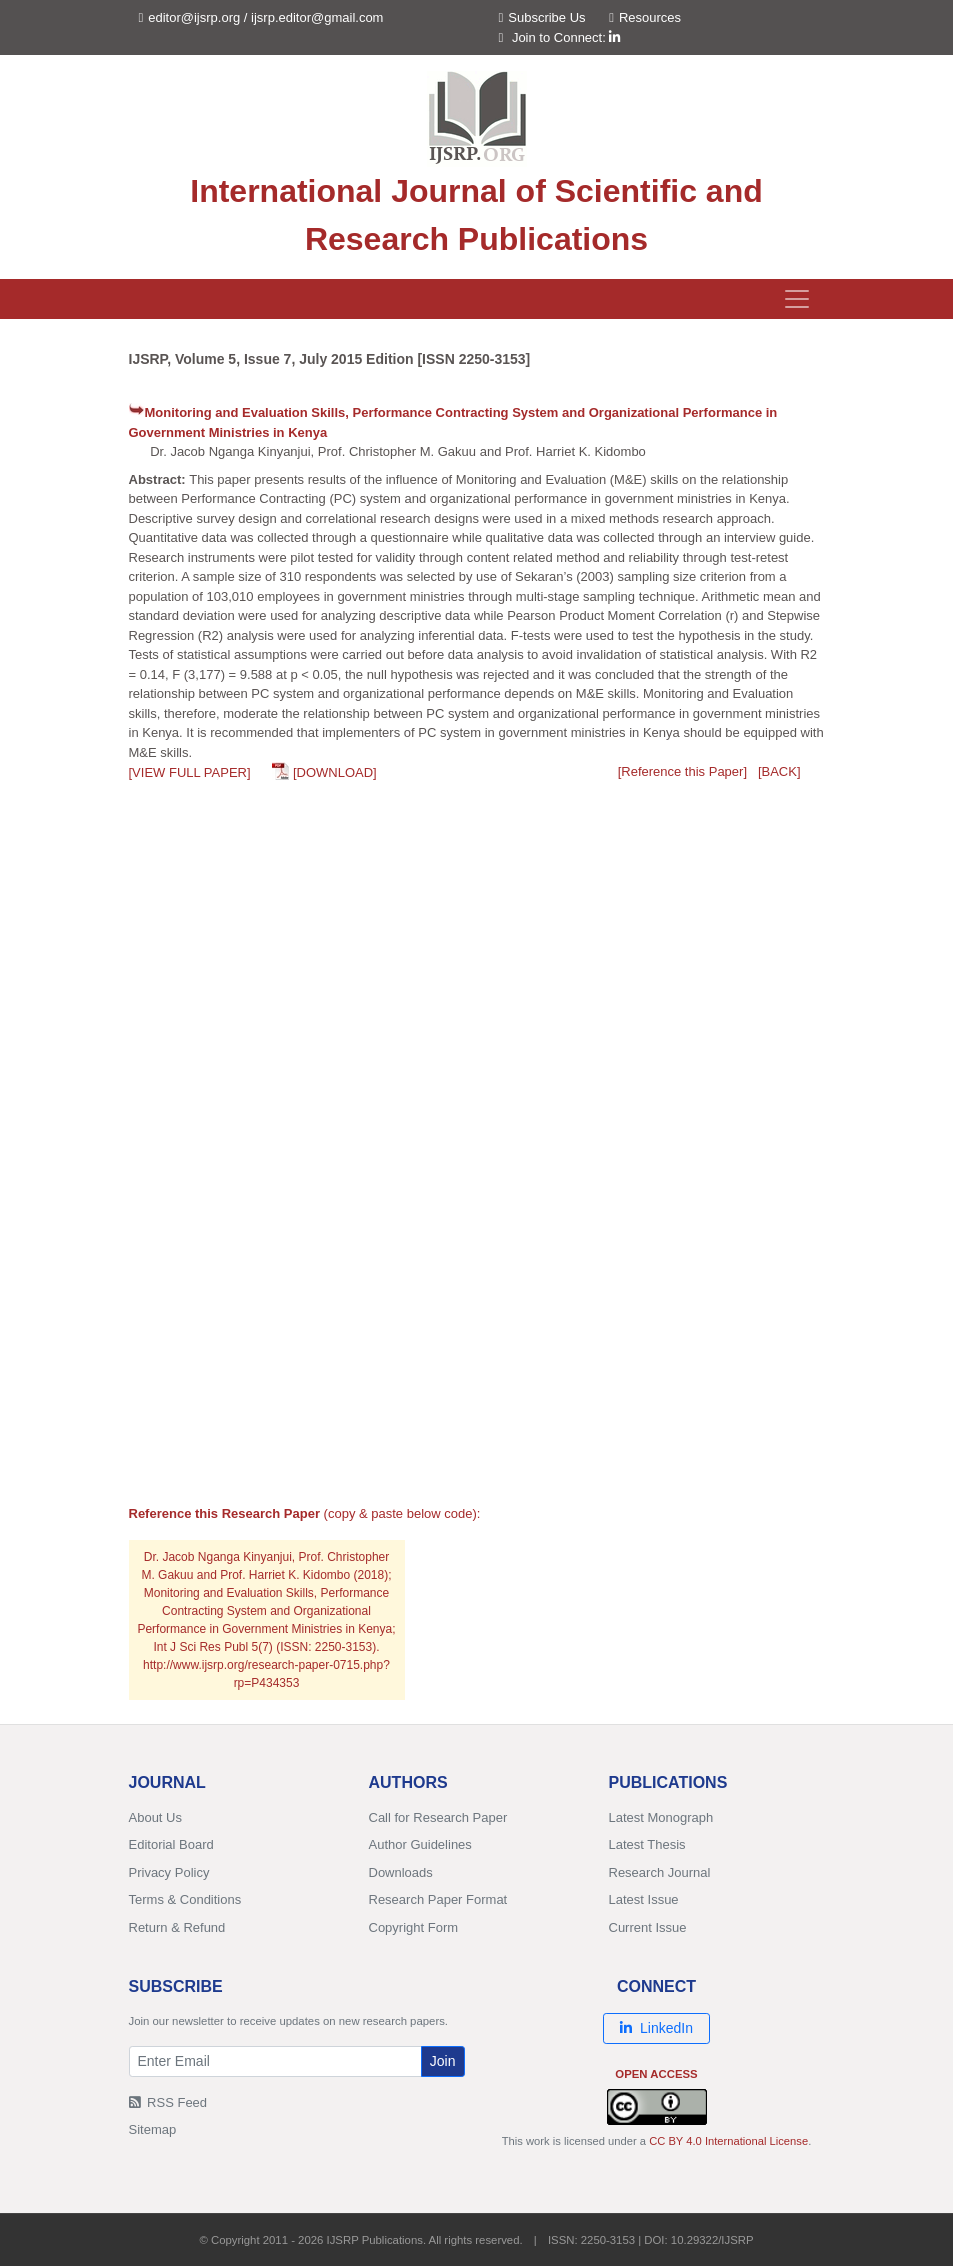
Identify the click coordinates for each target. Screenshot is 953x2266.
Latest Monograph (661, 1817)
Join (443, 2061)
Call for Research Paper (438, 1817)
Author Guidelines (420, 1844)
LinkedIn (656, 2028)
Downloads (401, 1872)
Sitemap (153, 2129)
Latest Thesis (647, 1844)
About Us (155, 1817)
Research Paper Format (438, 1899)
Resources (645, 17)
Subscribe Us (542, 17)
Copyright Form (414, 1927)
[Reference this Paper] (682, 771)
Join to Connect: (566, 37)
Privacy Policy (169, 1872)
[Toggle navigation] (797, 299)
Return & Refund (177, 1927)
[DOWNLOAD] (335, 772)
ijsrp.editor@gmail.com (317, 17)
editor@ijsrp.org (194, 17)
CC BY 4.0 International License (728, 2141)
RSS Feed (168, 2102)
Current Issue (648, 1927)
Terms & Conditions (185, 1899)
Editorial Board (171, 1844)
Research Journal (660, 1872)
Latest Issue (644, 1899)
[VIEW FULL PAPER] (190, 772)
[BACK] (779, 771)
